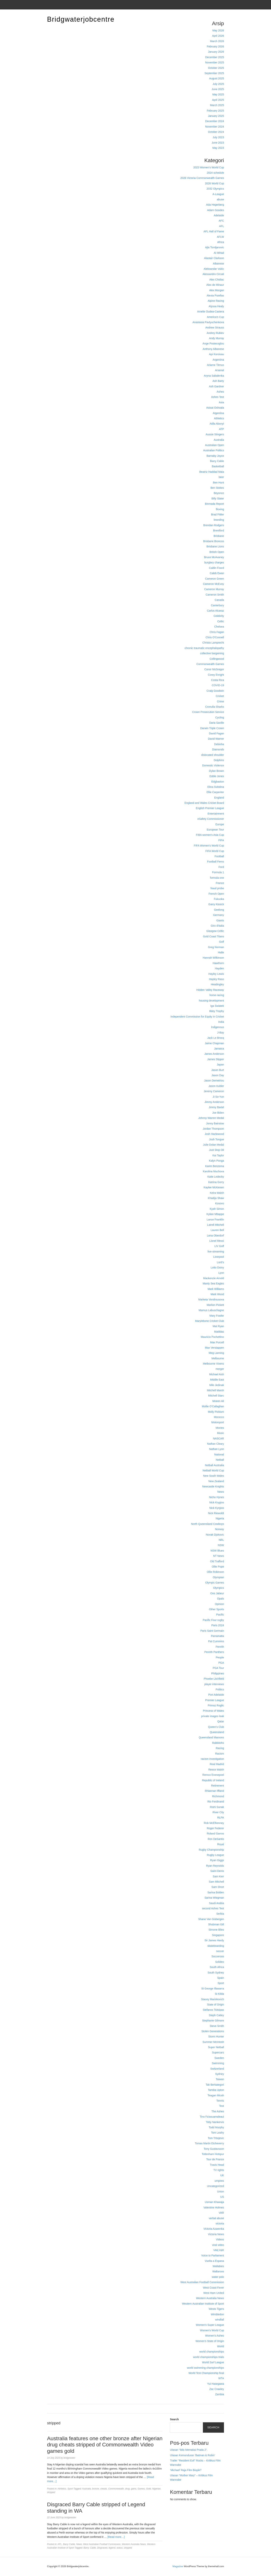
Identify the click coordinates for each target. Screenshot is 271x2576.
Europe (219, 824)
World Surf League (213, 2362)
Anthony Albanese (213, 348)
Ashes (220, 391)
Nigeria (220, 1518)
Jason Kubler (216, 1085)
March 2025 (217, 105)
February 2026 (215, 46)
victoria (220, 2223)
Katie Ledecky (215, 1176)
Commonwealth (116, 2488)
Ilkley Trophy (216, 1011)
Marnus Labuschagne (211, 1310)
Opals (220, 1598)
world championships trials (208, 2357)
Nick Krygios (216, 1502)
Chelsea (219, 626)
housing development (211, 1000)
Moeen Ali (218, 1401)
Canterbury (217, 605)
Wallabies (218, 2266)
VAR (221, 2212)
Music (220, 1433)
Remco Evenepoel (213, 1774)
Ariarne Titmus (215, 364)
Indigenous (217, 1027)
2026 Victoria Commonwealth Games (202, 177)
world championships (211, 2351)
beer (221, 477)
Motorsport (217, 1422)
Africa (220, 242)
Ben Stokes (217, 487)
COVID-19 (218, 685)
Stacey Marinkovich (212, 1999)
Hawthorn (218, 963)
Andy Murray (216, 338)
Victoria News (216, 2234)
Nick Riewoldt (216, 1513)
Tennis (220, 2100)
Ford (221, 867)
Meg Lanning (216, 1352)
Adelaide (219, 215)
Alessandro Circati (213, 274)
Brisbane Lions (215, 546)
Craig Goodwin (215, 690)
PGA (221, 1662)
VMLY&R (218, 2250)
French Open (216, 893)
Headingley (217, 984)
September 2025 (214, 73)
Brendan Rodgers (213, 525)
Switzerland (217, 2068)
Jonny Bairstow (215, 1123)
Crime (220, 701)
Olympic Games (214, 1582)
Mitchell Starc (216, 1395)
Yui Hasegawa (215, 2383)
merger (220, 1368)
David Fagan (216, 733)
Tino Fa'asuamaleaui (212, 2116)
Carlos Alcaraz (215, 610)
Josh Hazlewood (214, 1133)
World (220, 2346)
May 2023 (218, 147)
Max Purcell (217, 1342)
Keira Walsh (217, 1192)
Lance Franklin (215, 1219)
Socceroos (218, 1956)
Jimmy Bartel (216, 1107)
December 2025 (214, 57)
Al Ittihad (219, 252)
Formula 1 (218, 872)
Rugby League (215, 1854)
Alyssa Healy (216, 306)
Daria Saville (216, 722)
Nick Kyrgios (216, 1507)
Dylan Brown (216, 770)
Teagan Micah (216, 2095)
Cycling (219, 717)
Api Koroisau (216, 354)
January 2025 (216, 115)
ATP (221, 429)
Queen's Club (216, 1726)
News (220, 1491)
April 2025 (218, 99)
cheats (103, 2488)
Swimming (218, 2063)
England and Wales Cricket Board (204, 802)
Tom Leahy (217, 2132)
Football (219, 856)
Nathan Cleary (215, 1443)
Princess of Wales (213, 1710)
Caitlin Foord (216, 567)
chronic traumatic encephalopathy (204, 648)
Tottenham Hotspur (213, 2154)
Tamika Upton (216, 2089)
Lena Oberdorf (215, 1235)
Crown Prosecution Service (208, 712)
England (219, 797)
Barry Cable (217, 461)
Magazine (178, 2566)
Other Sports (216, 1609)
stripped (51, 2492)
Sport (221, 1983)
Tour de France (215, 2159)
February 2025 (215, 110)
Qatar (220, 1721)
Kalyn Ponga (216, 1160)
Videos (220, 2239)
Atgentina (218, 413)
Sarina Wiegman (214, 1897)
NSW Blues (217, 1550)
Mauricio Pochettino (212, 1336)
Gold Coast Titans (213, 936)
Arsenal (219, 370)
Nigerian (156, 2488)
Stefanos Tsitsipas (213, 2009)
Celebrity (219, 615)
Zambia (219, 2394)
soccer (220, 1951)
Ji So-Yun (218, 1096)
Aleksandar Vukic (214, 268)
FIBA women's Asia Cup (210, 834)
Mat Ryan (218, 1326)
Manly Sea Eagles (213, 1283)
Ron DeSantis (216, 1838)
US (222, 2196)
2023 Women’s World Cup (208, 167)
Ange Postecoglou (213, 343)
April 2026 (218, 35)
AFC (221, 220)
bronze (95, 2488)
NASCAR (218, 1438)
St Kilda (219, 1993)
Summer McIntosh (213, 2041)
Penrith (220, 1646)
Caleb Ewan (217, 573)
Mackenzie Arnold (213, 1278)
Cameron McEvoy (213, 583)
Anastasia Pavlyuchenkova (208, 322)
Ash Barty (218, 380)
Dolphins (219, 760)
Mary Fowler (216, 1315)
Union (220, 2191)
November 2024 (214, 126)
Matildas (219, 1331)
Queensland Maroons (211, 1737)
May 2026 (218, 30)
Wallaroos (218, 2271)
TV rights (218, 2170)
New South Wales (213, 1475)
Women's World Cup (212, 2330)
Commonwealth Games (210, 664)
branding (219, 519)
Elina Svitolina (215, 786)
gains (133, 2488)
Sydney (219, 2073)
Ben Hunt (218, 482)
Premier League (214, 1700)
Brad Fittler (217, 514)
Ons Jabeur (217, 1593)
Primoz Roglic (216, 1705)
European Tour (215, 829)
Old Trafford (217, 1561)
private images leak (212, 1716)
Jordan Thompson (213, 1128)
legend (112, 2547)
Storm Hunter (216, 2036)
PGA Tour (218, 1667)
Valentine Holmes (213, 2207)
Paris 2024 (217, 1625)
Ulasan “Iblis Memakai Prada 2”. (188, 2449)
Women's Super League (210, 2324)
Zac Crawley (216, 2389)
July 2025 (218, 83)
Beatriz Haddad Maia (211, 471)
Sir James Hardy (214, 1940)
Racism (219, 1753)
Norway (219, 1529)
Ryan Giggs (217, 1860)
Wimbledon (217, 2314)
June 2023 (218, 142)
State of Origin (215, 2004)
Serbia (220, 1913)
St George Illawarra (212, 1988)
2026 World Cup (214, 183)
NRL (221, 1539)
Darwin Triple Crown (212, 728)
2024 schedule (215, 172)
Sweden (219, 2057)
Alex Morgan (216, 290)
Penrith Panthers (214, 1652)
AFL (221, 226)
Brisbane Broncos (213, 541)
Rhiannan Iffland (214, 1790)
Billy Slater (218, 498)
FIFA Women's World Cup (209, 845)
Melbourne (218, 1358)
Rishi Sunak (217, 1807)
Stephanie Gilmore (213, 2020)
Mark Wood (217, 1294)
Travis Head (217, 2164)
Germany (218, 914)
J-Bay (220, 1032)
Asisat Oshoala (215, 407)
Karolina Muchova (213, 1171)
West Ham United (213, 2292)
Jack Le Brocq (215, 1037)
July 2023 (218, 137)
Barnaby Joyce (215, 455)
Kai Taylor (218, 1155)
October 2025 (216, 67)
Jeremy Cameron (214, 1091)
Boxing (220, 509)
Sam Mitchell (216, 1881)
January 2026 (216, 51)
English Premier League (210, 808)
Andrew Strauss (214, 327)
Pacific (220, 1614)
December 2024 (214, 121)
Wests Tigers (216, 2308)
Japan (220, 1064)
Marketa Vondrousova (211, 1299)
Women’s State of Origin (210, 2341)
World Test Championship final (206, 2373)
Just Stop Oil (216, 1149)
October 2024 (216, 131)
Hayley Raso (216, 979)
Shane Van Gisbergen (211, 1919)
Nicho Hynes (216, 1497)
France (220, 883)
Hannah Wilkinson (213, 957)
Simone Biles (216, 1929)
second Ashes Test (213, 1908)
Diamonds (218, 749)
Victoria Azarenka (213, 2228)
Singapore (218, 1935)
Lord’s (220, 1262)
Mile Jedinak (216, 1385)
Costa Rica (217, 680)
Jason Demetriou (214, 1080)
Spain (220, 1977)
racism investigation (212, 1758)
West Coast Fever (213, 2287)
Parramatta (217, 1636)
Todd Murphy (216, 2127)
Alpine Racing (216, 300)
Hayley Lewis (216, 973)
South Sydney (216, 1972)
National (219, 1454)
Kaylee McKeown (214, 1187)
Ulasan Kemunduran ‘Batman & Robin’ (192, 2455)
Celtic (220, 621)
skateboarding (215, 1945)
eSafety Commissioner (210, 818)
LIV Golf (219, 1246)
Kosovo (219, 1203)
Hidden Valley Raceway (210, 989)
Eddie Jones (216, 776)
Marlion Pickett (215, 1304)
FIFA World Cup (214, 851)
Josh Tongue (216, 1139)
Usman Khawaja (214, 2202)
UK (222, 2175)
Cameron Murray (214, 589)
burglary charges (214, 562)
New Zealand (216, 1481)
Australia (219, 439)
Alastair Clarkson (214, 258)
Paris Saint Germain (212, 1630)
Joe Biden (218, 1112)
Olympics (218, 1587)
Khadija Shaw (216, 1198)
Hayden (219, 968)
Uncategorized (215, 2186)
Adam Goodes (215, 210)
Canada (219, 599)
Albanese (218, 263)
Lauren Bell (217, 1230)
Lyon (221, 1272)
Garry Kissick (216, 904)
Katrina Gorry (216, 1182)
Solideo (219, 1961)
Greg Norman (216, 947)
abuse (220, 199)
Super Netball (216, 2047)
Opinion (219, 1604)
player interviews (214, 1684)
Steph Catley (216, 2015)
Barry (86, 2547)
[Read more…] (116, 2536)
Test (221, 2105)
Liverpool (218, 1256)
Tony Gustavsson (214, 2148)
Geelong (219, 909)
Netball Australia (214, 1465)
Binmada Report (214, 503)
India (221, 1021)
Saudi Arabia (216, 1903)
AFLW (220, 236)
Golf (221, 941)
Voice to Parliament (212, 2255)
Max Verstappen (214, 1347)
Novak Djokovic (215, 1534)
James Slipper (215, 1059)
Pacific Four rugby (213, 1620)
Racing (220, 1748)
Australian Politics (213, 450)
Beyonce (219, 493)
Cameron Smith (215, 594)
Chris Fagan (217, 632)
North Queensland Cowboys (207, 1523)
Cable (93, 2547)
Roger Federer (215, 1828)
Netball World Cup (213, 1470)
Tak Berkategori (215, 2084)
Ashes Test (217, 396)
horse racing (216, 995)
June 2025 (218, 89)
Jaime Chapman (214, 1043)
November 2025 (214, 62)
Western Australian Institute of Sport (203, 2303)
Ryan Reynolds (215, 1865)
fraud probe (217, 888)
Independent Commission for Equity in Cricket (197, 1016)
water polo (218, 2276)
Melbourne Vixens (213, 1363)
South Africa (217, 1967)
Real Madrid (217, 1764)
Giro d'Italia (217, 925)
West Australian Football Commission (202, 2282)
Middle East (217, 1379)
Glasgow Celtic (215, 930)
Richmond (218, 1796)
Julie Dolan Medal (213, 1144)
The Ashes (218, 2111)
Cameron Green (214, 578)
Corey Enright (216, 674)
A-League (218, 194)
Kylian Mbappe (215, 1214)
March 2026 (217, 41)
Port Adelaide (216, 1694)
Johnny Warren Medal (211, 1117)
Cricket (220, 696)
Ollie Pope (218, 1566)
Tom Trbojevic (216, 2138)
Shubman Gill (216, 1924)
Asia (221, 402)
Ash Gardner (216, 386)
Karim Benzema (214, 1166)
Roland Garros (215, 1833)
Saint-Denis (217, 1870)
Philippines (217, 1673)
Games (141, 2488)
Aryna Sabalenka (214, 375)
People (220, 1657)
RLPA (220, 1817)
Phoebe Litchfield (214, 1678)
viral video (218, 2244)
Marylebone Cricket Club (209, 1320)
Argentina (218, 359)
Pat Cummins (216, 1641)
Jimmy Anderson (214, 1101)
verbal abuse (216, 2218)
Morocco (219, 1417)
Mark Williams (216, 1288)
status (120, 2547)
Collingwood (217, 658)
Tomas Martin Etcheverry (209, 2143)
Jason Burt (217, 1069)
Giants (220, 920)
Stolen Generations (212, 2031)
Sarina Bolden (215, 1892)
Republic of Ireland (213, 1780)
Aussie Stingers (215, 434)
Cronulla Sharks (214, 706)
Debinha (219, 744)
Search (174, 2419)
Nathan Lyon (216, 1449)
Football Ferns (215, 861)
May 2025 (218, 94)
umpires (219, 2180)
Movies (220, 1427)
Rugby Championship (211, 1849)
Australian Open (214, 445)
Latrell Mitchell (215, 1224)
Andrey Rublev (215, 332)
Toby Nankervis (215, 2122)
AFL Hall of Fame (214, 231)
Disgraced (102, 2547)
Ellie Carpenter (215, 792)
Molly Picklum (216, 1411)
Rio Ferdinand (215, 1801)
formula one (217, 877)
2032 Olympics (215, 188)
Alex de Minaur (215, 284)
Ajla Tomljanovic (214, 247)
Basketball (218, 466)
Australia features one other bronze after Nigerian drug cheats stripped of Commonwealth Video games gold (104, 2444)
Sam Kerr (218, 1876)
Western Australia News (210, 2298)
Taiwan (220, 2079)
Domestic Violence (213, 765)
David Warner (216, 738)
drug (127, 2488)
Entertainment (216, 813)
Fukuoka (219, 898)
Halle (221, 952)
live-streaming (216, 1251)
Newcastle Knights (213, 1486)
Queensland (217, 1732)
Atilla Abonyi (217, 423)
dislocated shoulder (212, 754)
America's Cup (215, 316)
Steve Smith (217, 2025)
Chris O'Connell (215, 637)
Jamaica (219, 1048)
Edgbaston (217, 781)
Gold (148, 2488)
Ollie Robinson (215, 1571)
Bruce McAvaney (214, 557)
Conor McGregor (214, 669)
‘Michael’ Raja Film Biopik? (185, 2470)
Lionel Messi (216, 1240)
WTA (221, 2378)
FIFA (221, 840)
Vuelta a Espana (214, 2260)
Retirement (217, 1785)
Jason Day (218, 1075)
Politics (220, 1689)
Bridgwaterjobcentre (80, 19)
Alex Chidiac (216, 279)
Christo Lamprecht (213, 642)
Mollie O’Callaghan (213, 1406)
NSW (221, 1545)
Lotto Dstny (217, 1267)
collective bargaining (212, 653)
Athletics (219, 418)
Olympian (218, 1577)
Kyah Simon (217, 1208)
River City (218, 1812)
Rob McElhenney (214, 1822)
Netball (220, 1459)
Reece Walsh (216, 1769)
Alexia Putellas (215, 295)
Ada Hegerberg (215, 204)
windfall (219, 2319)
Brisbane (219, 535)
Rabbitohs (218, 1742)
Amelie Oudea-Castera (210, 311)
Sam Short (218, 1886)
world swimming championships (205, 2367)
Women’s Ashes (214, 2335)
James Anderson (214, 1053)
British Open (216, 551)
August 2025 (216, 78)
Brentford (218, 530)
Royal (220, 1844)
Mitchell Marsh (215, 1390)
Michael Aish (216, 1374)
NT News (218, 1555)
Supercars (218, 2052)
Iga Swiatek (217, 1005)
